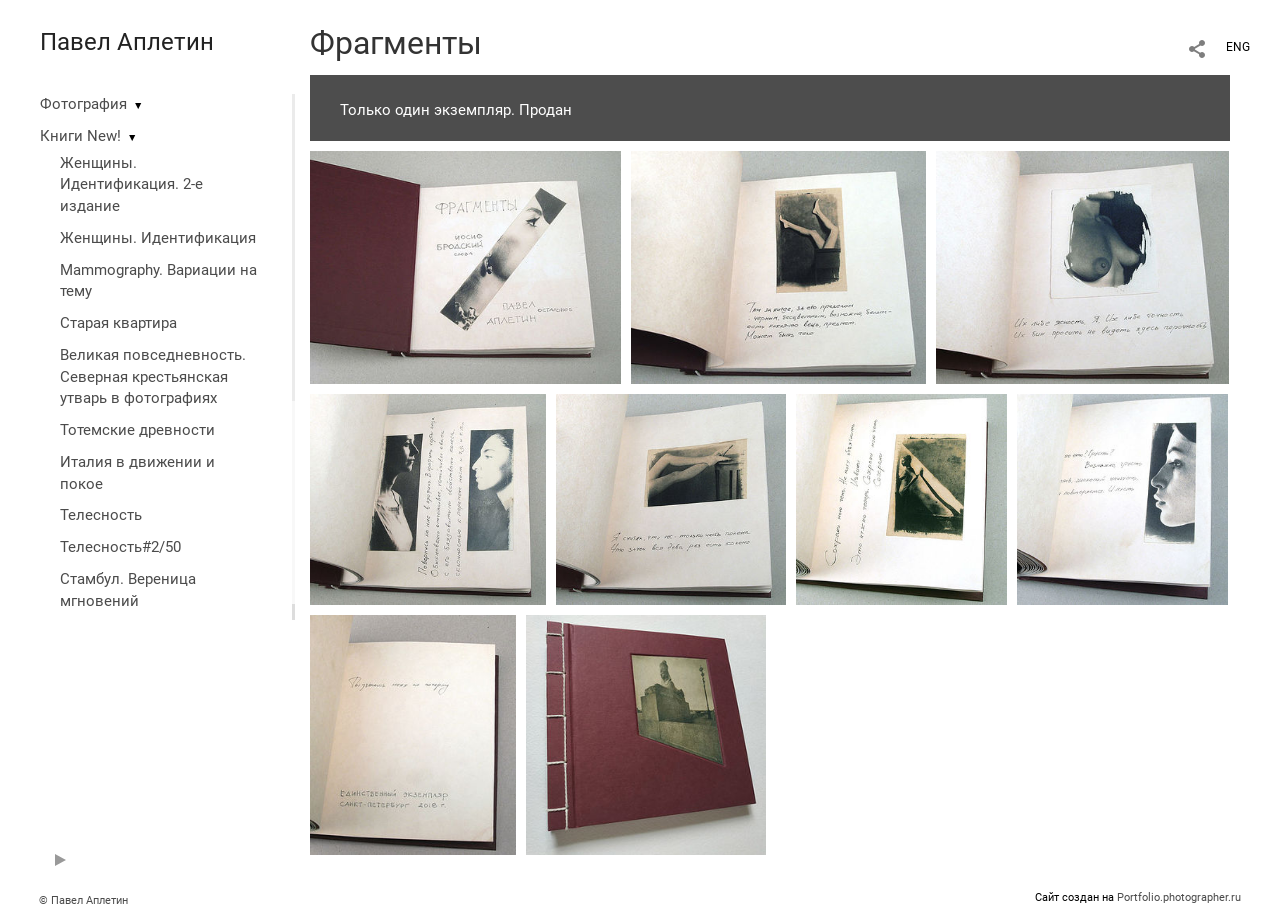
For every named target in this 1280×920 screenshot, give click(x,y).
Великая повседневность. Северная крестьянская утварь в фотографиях (153, 377)
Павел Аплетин (127, 42)
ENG (1238, 47)
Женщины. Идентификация (158, 238)
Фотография (83, 104)
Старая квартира (118, 323)
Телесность (101, 515)
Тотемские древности (137, 430)
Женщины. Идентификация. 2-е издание (131, 185)
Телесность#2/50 (120, 547)
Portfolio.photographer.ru (1179, 897)
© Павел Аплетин (83, 900)
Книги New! (80, 136)
